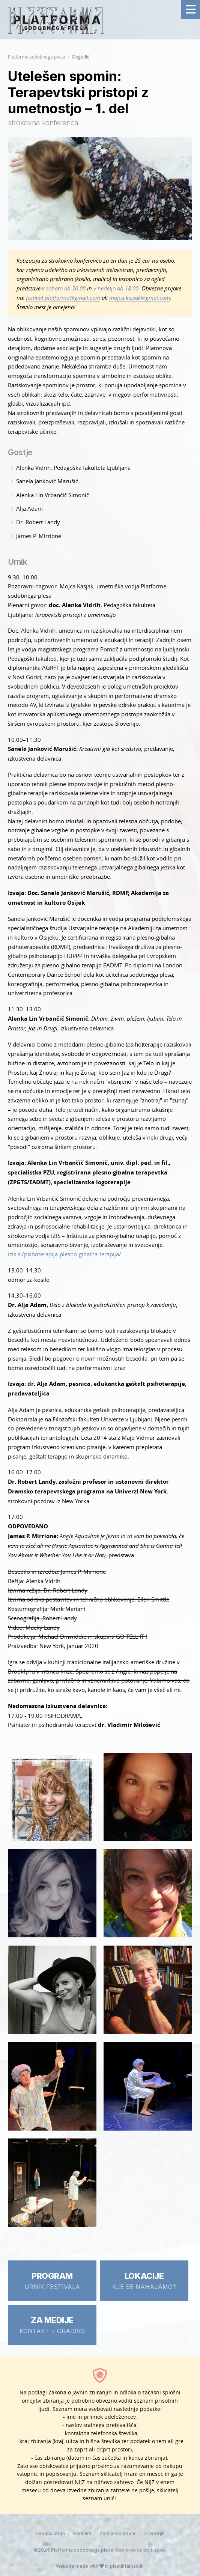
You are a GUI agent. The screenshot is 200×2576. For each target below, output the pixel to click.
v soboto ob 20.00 (64, 288)
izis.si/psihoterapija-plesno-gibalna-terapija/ (64, 1254)
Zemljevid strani (117, 2533)
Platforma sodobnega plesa (36, 57)
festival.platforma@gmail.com (63, 297)
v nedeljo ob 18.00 (115, 288)
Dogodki (80, 57)
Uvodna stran (50, 2533)
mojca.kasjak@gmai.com (139, 297)
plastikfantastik (127, 2566)
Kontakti (82, 2533)
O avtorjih (154, 2533)
